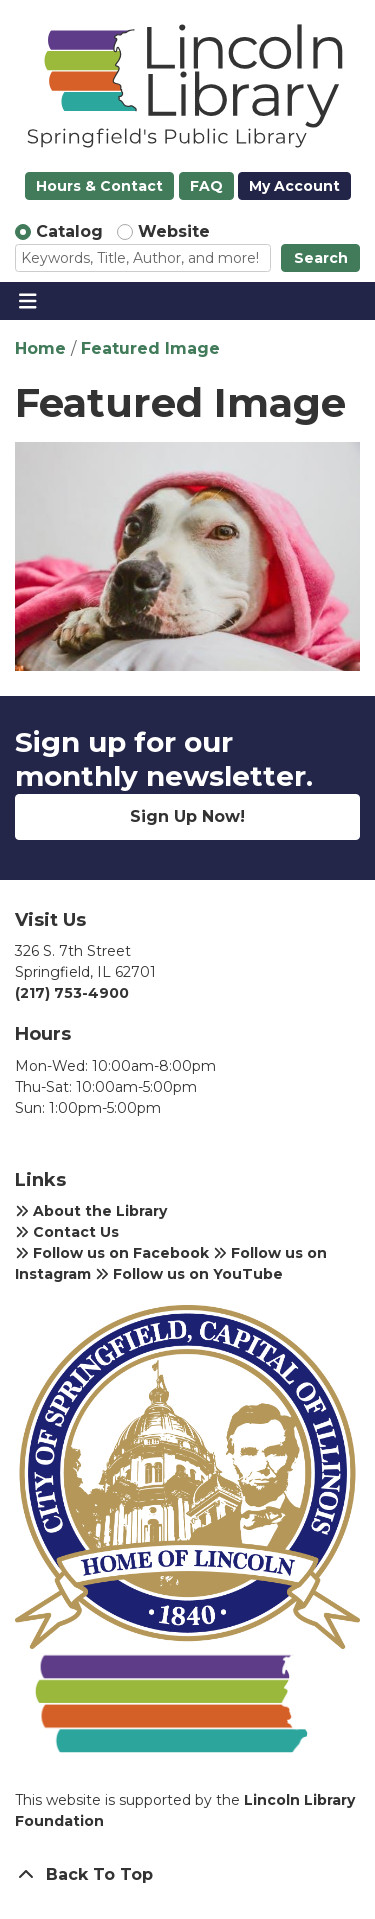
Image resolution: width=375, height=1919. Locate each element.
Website (174, 231)
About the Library (91, 1211)
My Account (294, 186)
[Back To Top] (187, 1875)
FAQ (206, 186)
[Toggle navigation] (27, 301)
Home (40, 348)
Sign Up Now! (187, 816)
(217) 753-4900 (72, 993)
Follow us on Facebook (112, 1253)
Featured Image (150, 348)
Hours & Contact (99, 186)
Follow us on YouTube (189, 1274)
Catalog (69, 231)
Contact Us (67, 1232)
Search (321, 258)
